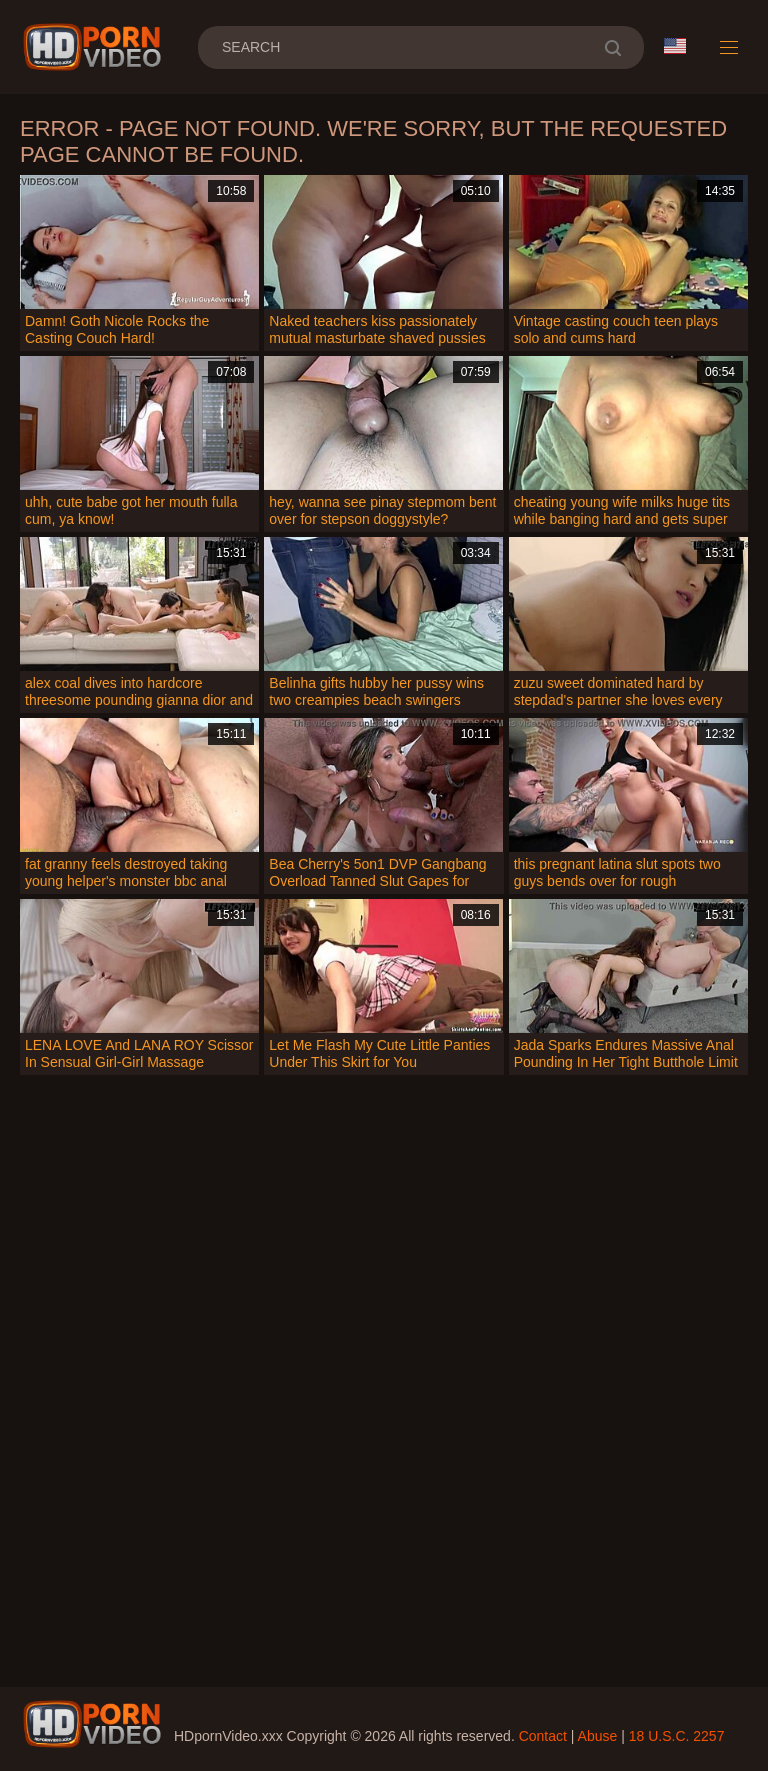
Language (675, 46)
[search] (612, 47)
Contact (543, 1736)
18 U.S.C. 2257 (677, 1736)
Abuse (598, 1736)
